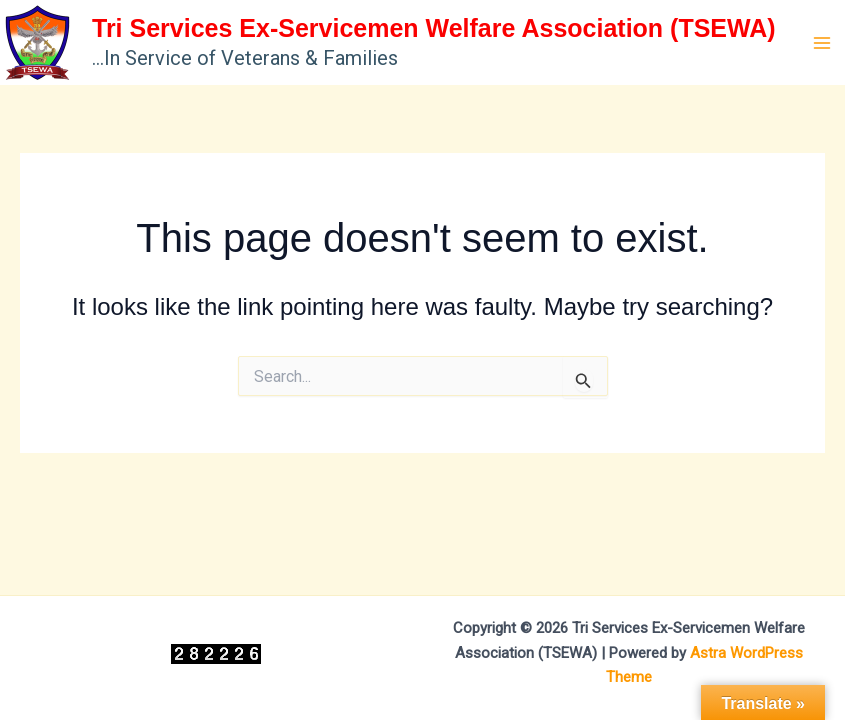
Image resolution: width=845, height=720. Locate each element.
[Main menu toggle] (823, 43)
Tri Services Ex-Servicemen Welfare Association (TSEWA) (434, 28)
